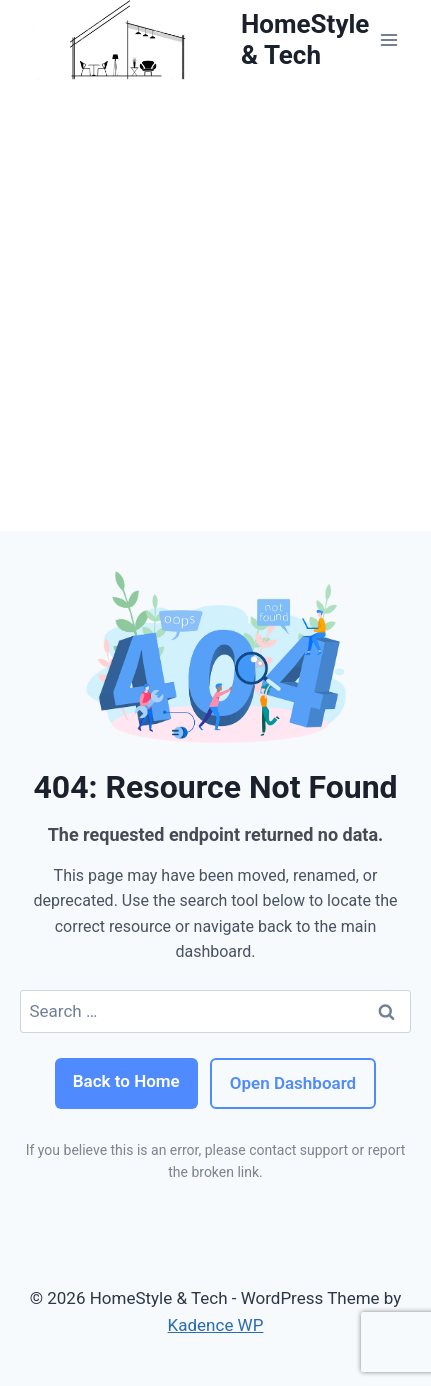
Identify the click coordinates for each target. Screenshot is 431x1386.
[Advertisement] (215, 305)
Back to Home (126, 1081)
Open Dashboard (293, 1083)
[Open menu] (388, 39)
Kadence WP (216, 1325)
